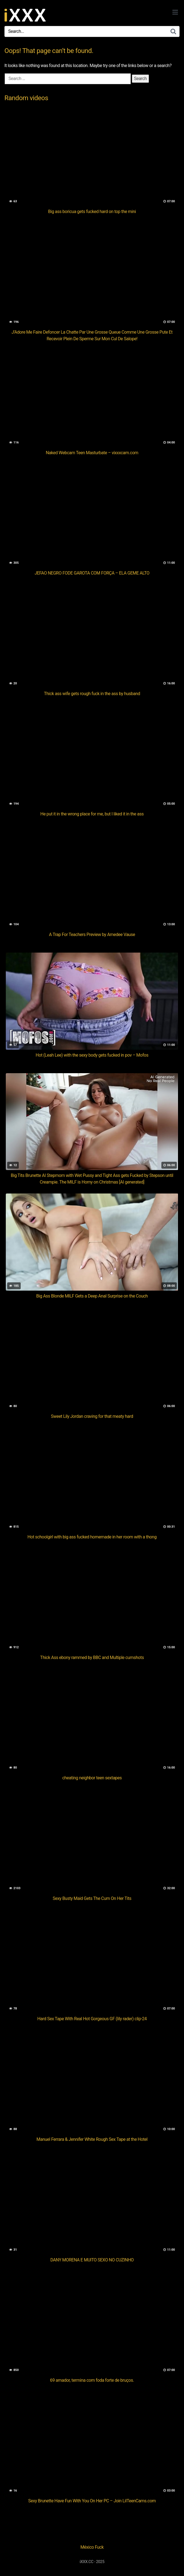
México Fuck (91, 2547)
